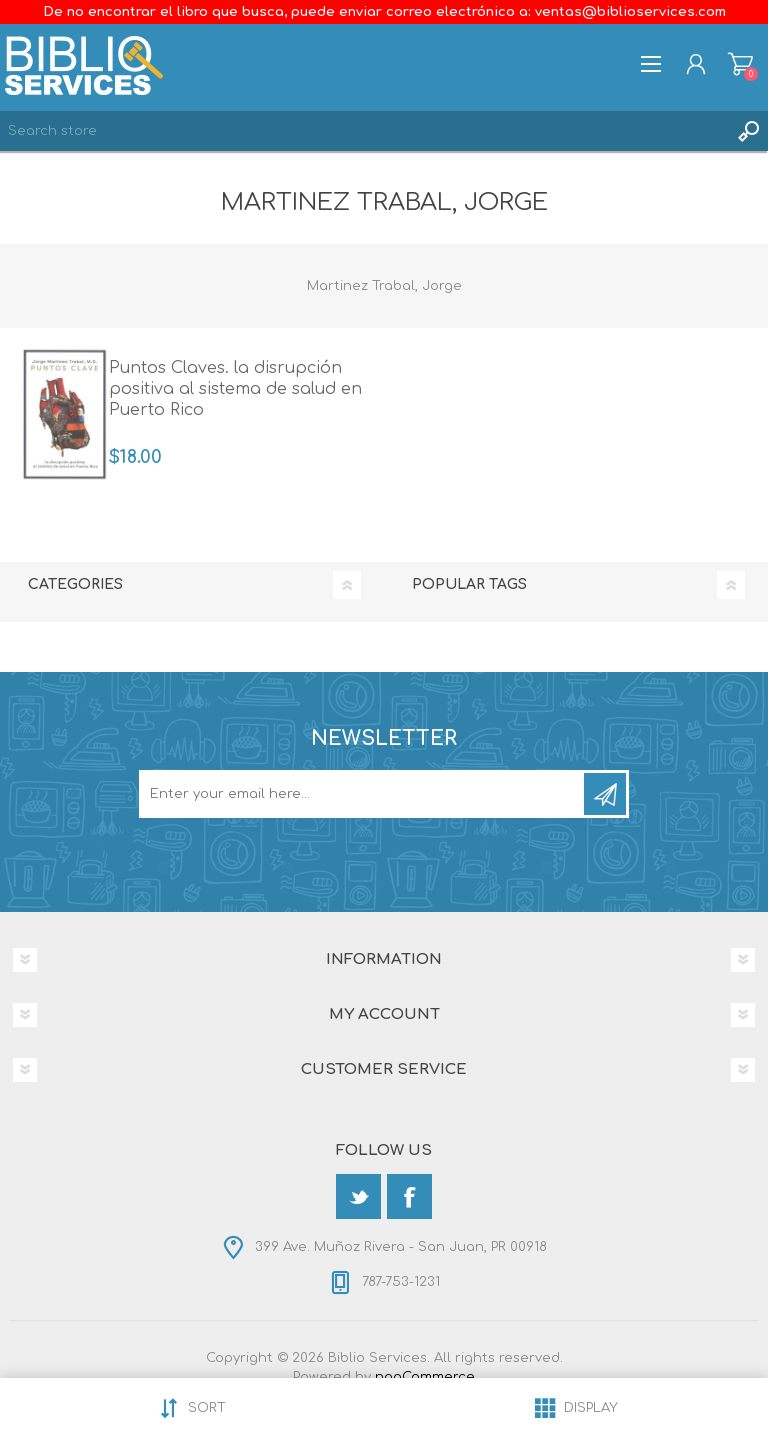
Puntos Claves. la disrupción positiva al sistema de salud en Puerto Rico (235, 389)
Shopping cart (740, 64)
